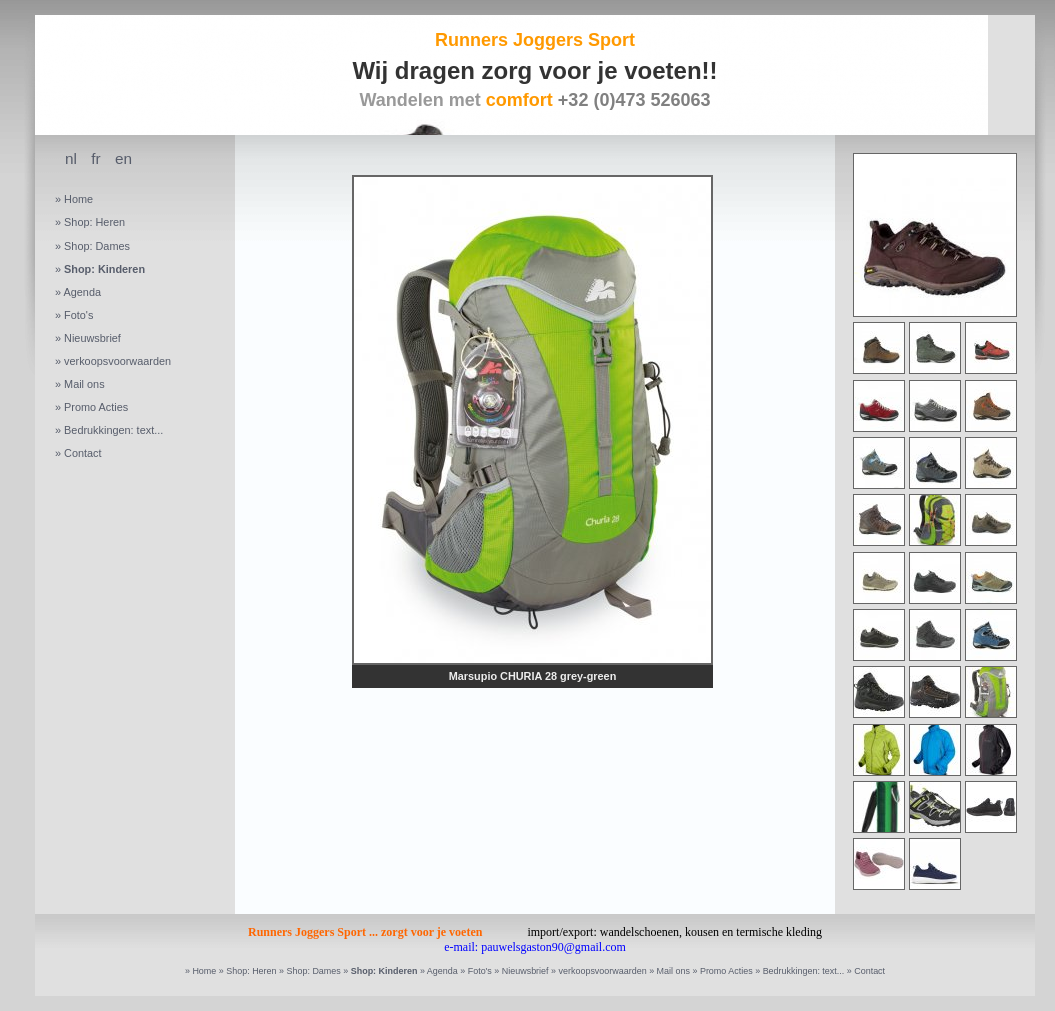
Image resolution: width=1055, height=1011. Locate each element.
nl (71, 158)
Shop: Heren (94, 222)
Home (78, 199)
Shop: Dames (97, 246)
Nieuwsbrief (92, 338)
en (123, 158)
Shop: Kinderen (104, 269)
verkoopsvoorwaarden (117, 361)
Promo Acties (96, 407)
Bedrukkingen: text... (113, 430)
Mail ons (84, 384)
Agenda (82, 292)
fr (95, 158)
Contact (82, 453)
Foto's (78, 315)
